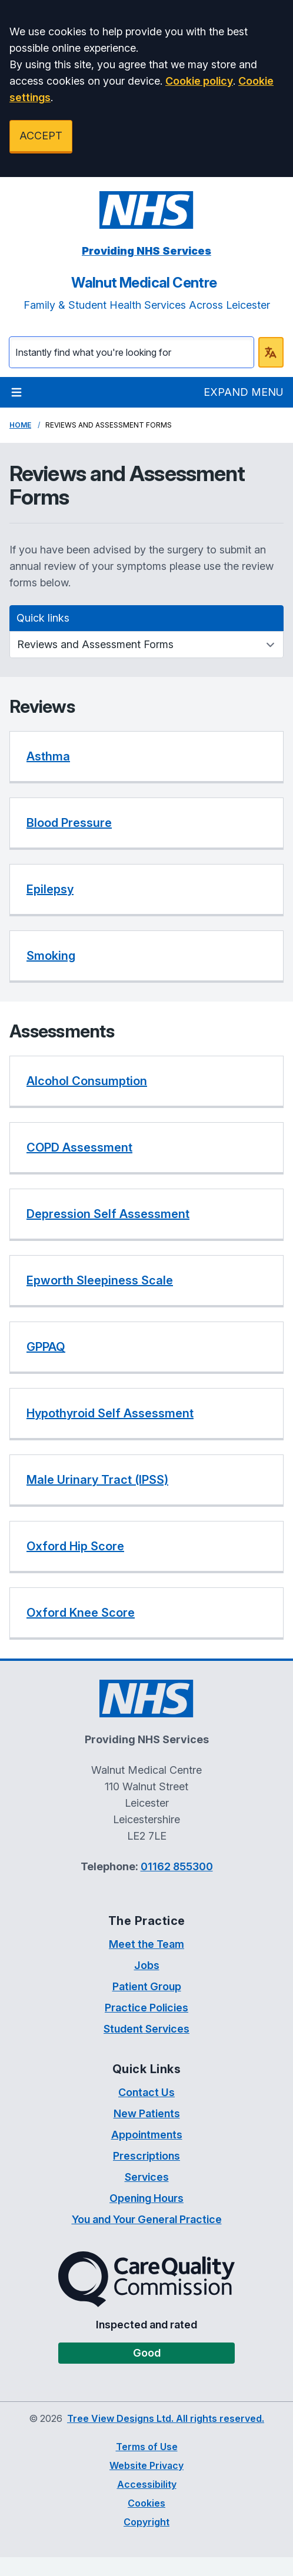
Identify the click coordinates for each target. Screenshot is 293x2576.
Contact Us (146, 2092)
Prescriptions (146, 2156)
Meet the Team (146, 1944)
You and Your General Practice (147, 2219)
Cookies (146, 2503)
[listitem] (146, 757)
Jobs (146, 1965)
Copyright (146, 2522)
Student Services (146, 2029)
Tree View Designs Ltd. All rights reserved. (165, 2418)
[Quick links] (146, 644)
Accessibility (147, 2484)
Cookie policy (199, 81)
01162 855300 (177, 1866)
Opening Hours (146, 2198)
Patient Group (146, 1986)
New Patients (147, 2113)
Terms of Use (147, 2446)
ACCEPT (40, 135)
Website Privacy (146, 2465)
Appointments (146, 2134)
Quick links (42, 618)
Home (20, 425)
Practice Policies (146, 2007)
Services (147, 2177)
